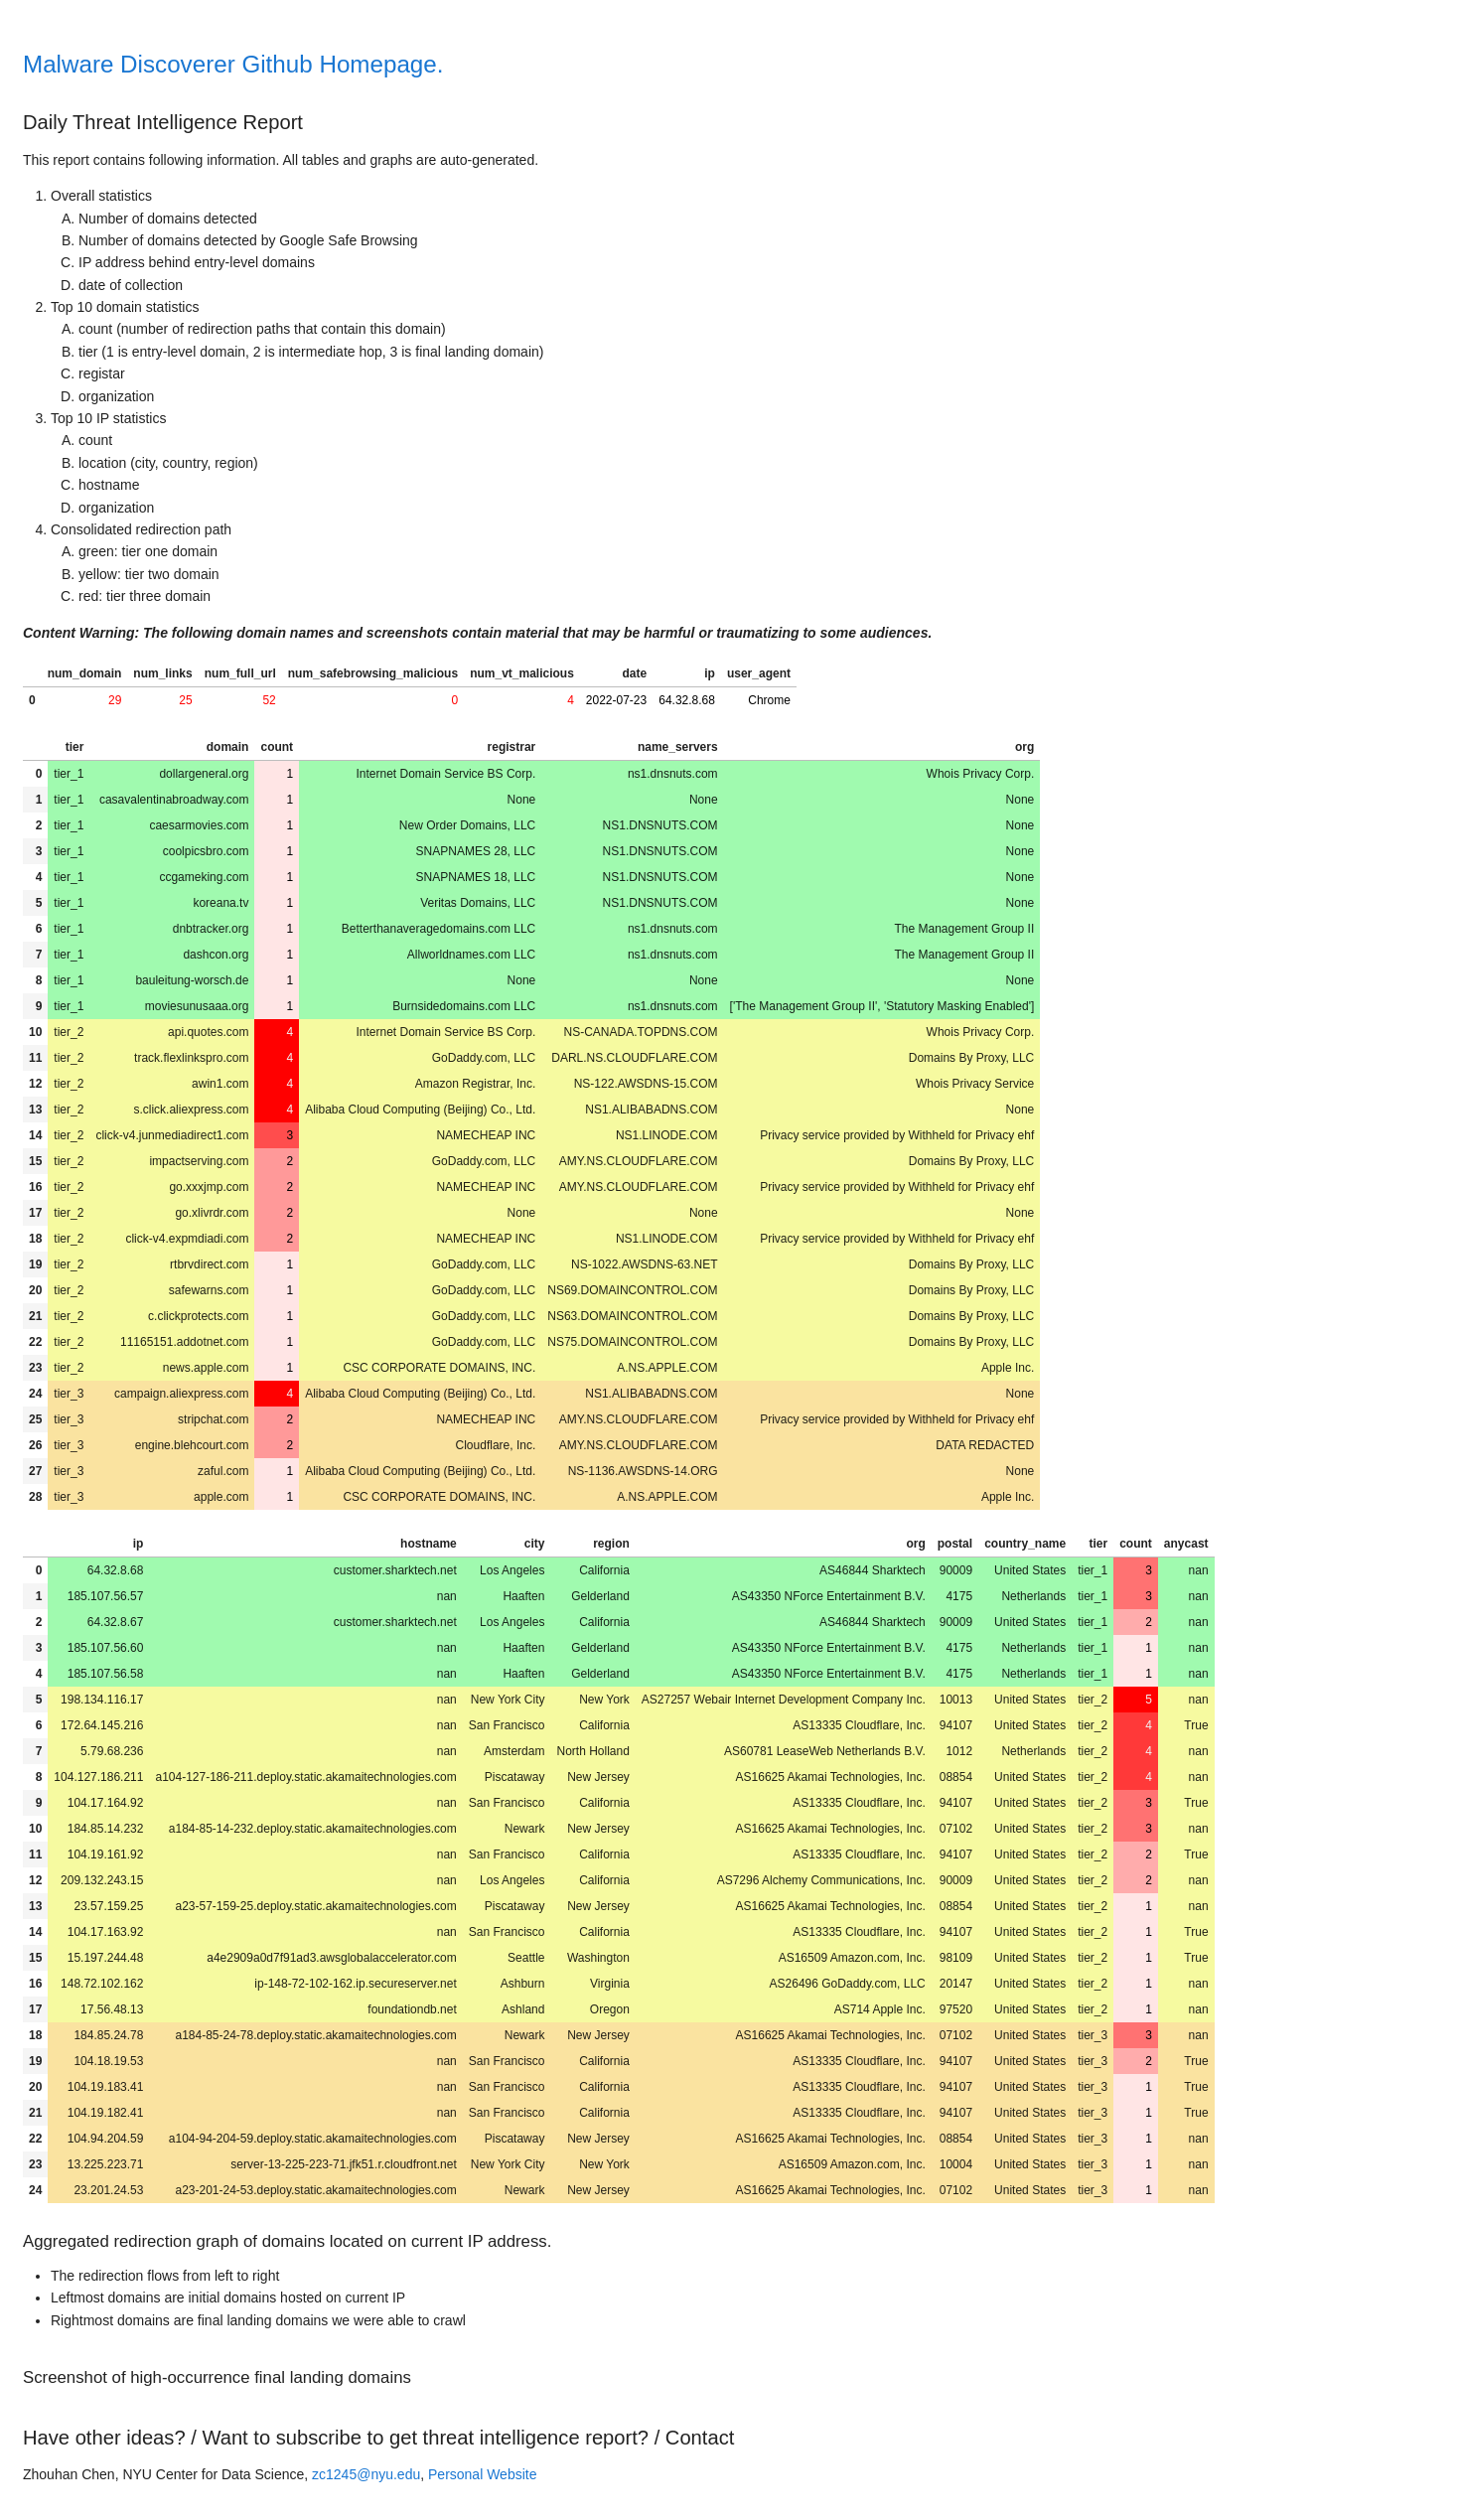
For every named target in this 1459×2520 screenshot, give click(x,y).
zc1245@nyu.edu (366, 2474)
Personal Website (482, 2474)
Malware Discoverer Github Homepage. (233, 64)
